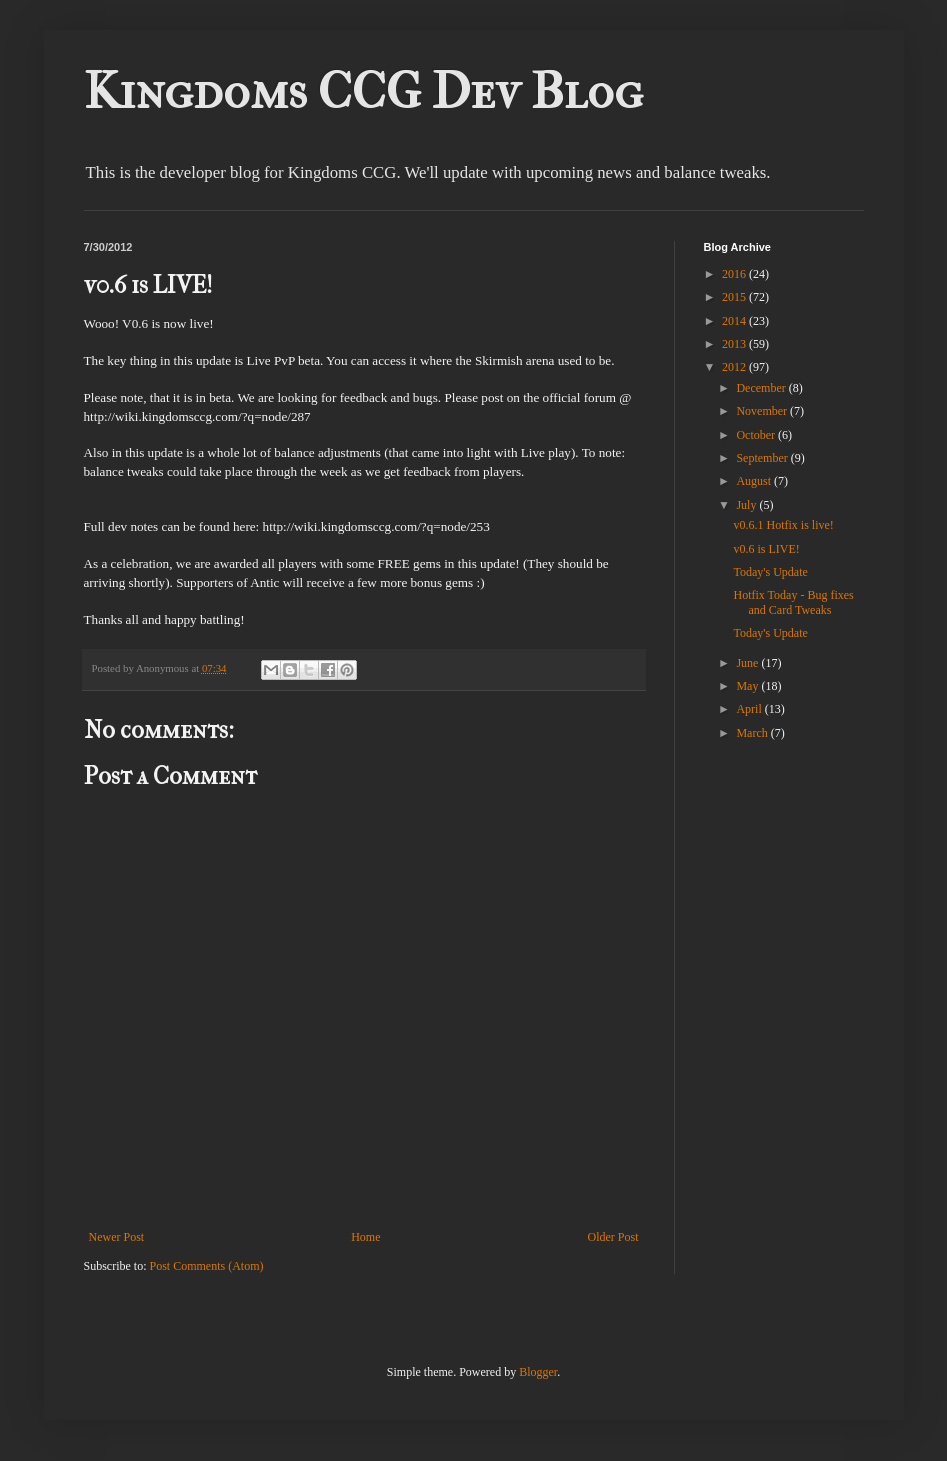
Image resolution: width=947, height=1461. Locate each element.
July (747, 505)
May (748, 686)
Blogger (538, 1372)
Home (365, 1237)
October (757, 435)
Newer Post (117, 1237)
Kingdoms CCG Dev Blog (363, 91)
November (763, 411)
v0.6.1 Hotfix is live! (783, 525)
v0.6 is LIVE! (766, 549)
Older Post (613, 1237)
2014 (735, 321)
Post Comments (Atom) (207, 1266)
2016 (735, 274)
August (755, 481)
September (763, 458)
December (762, 388)
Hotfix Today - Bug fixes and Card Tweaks (793, 602)
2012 (735, 367)
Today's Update (770, 572)
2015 (735, 297)
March (753, 733)
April (750, 709)
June (748, 663)
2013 (735, 344)
